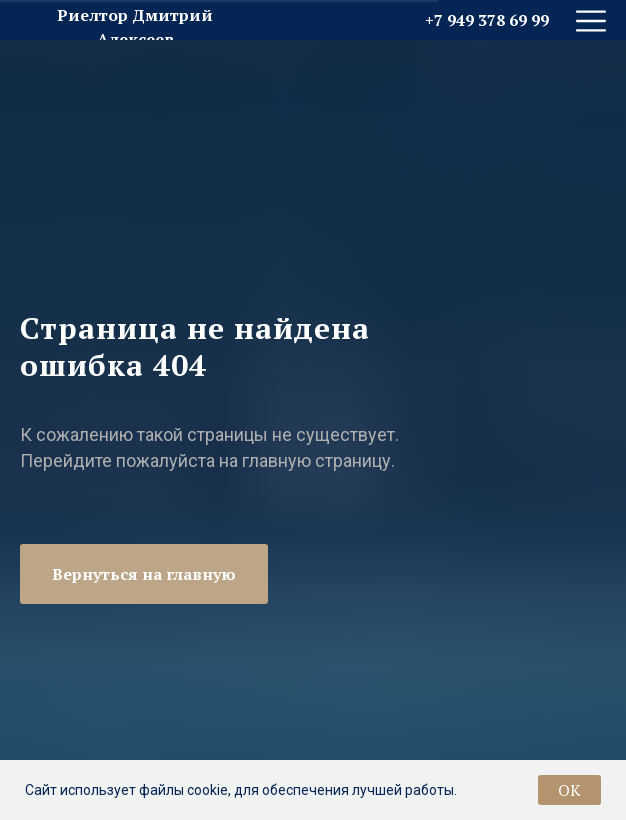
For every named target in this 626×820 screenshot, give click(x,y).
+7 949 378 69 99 (487, 20)
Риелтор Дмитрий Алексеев (135, 27)
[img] (591, 21)
